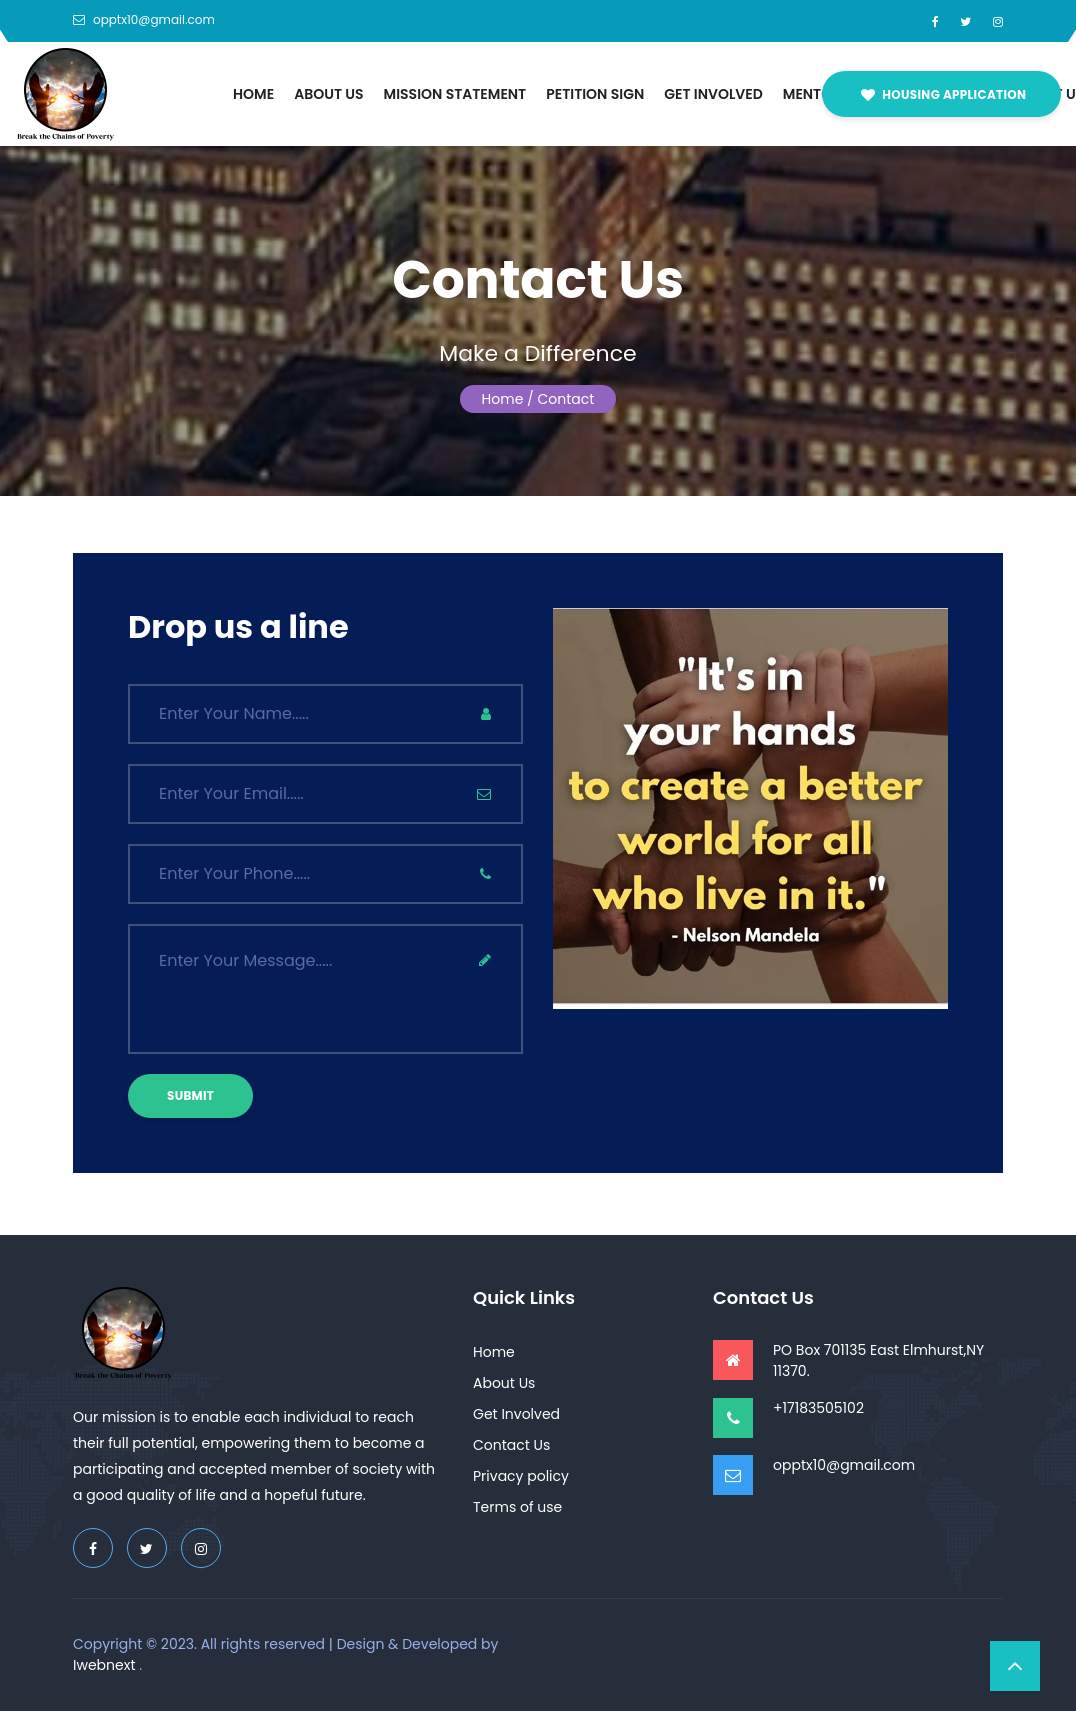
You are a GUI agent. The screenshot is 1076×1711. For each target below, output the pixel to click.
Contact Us (511, 1445)
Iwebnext (104, 1665)
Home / (508, 399)
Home (253, 94)
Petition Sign (595, 94)
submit (190, 1095)
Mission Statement (455, 94)
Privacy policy (521, 1476)
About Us (328, 94)
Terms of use (517, 1507)
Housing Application (943, 94)
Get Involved (713, 94)
